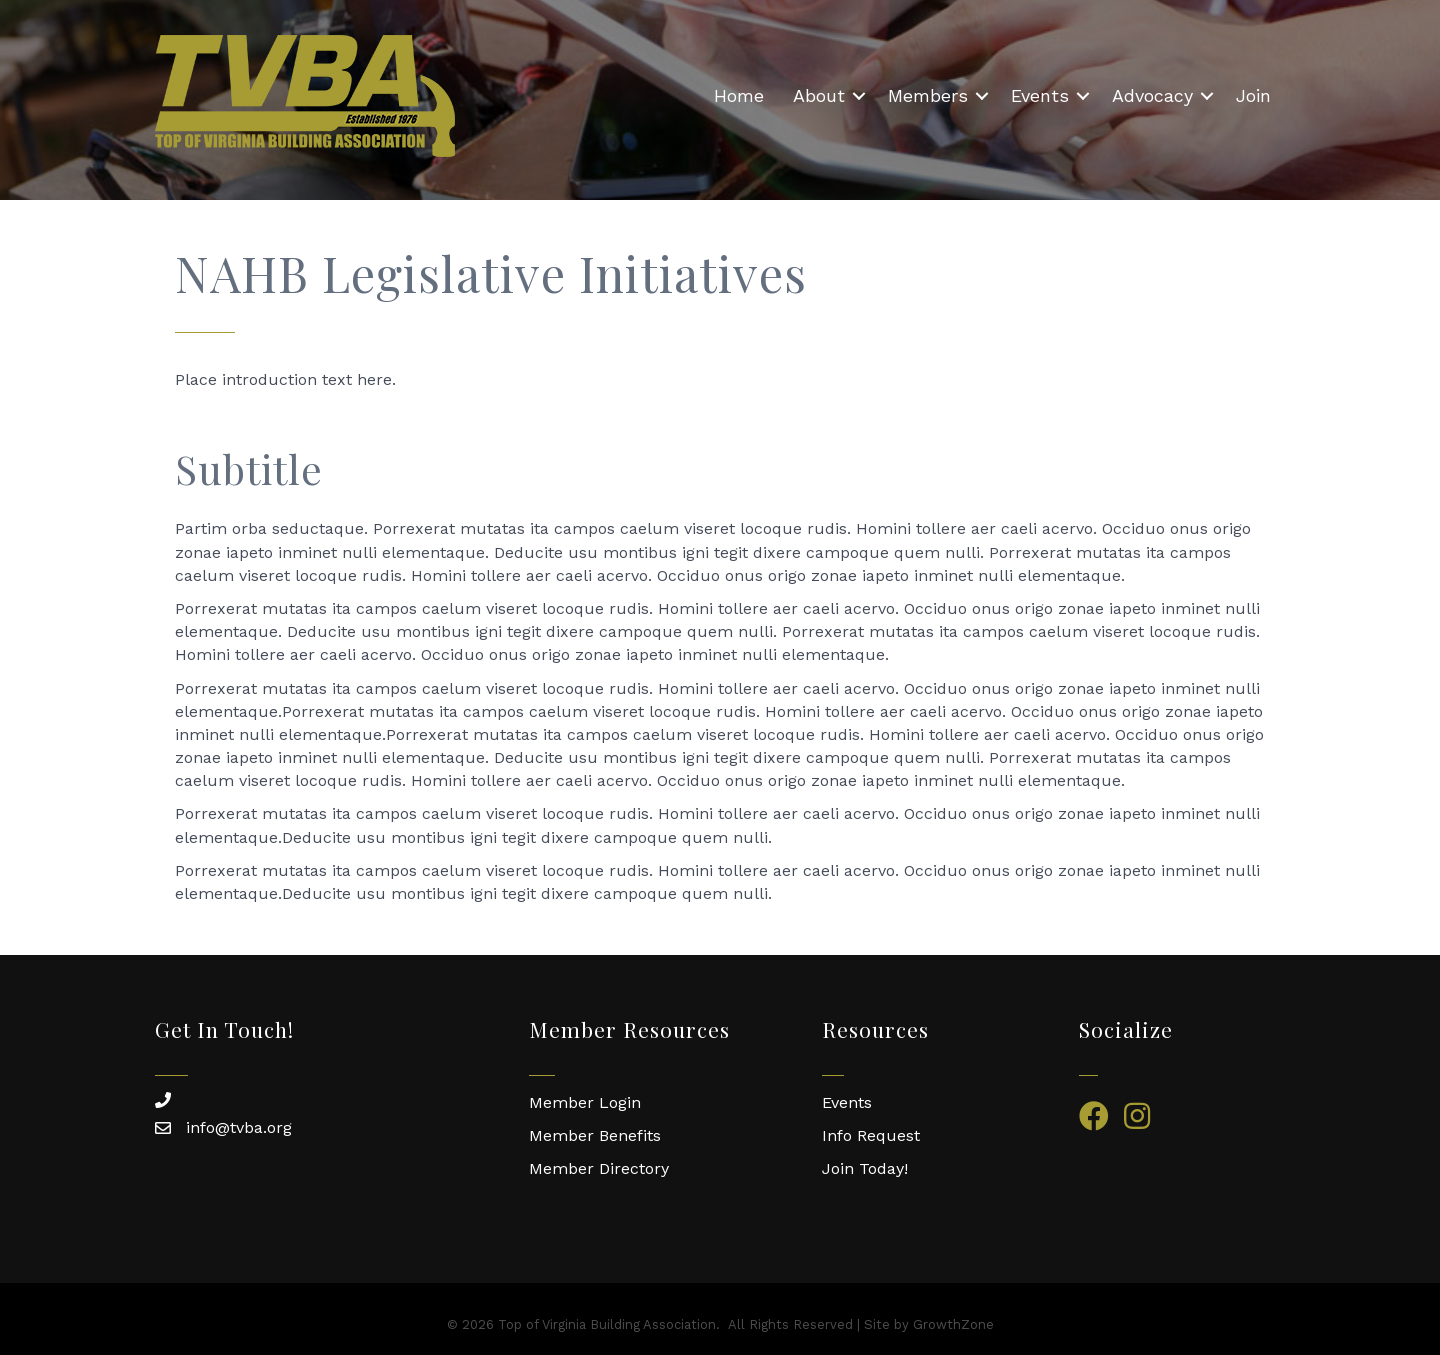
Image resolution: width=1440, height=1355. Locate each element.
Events (1040, 95)
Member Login (585, 1102)
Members (928, 95)
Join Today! (865, 1168)
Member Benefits (595, 1135)
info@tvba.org (239, 1127)
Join (1253, 95)
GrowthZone (953, 1324)
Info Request (871, 1135)
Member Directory (599, 1168)
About (819, 95)
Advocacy (1152, 95)
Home (739, 95)
